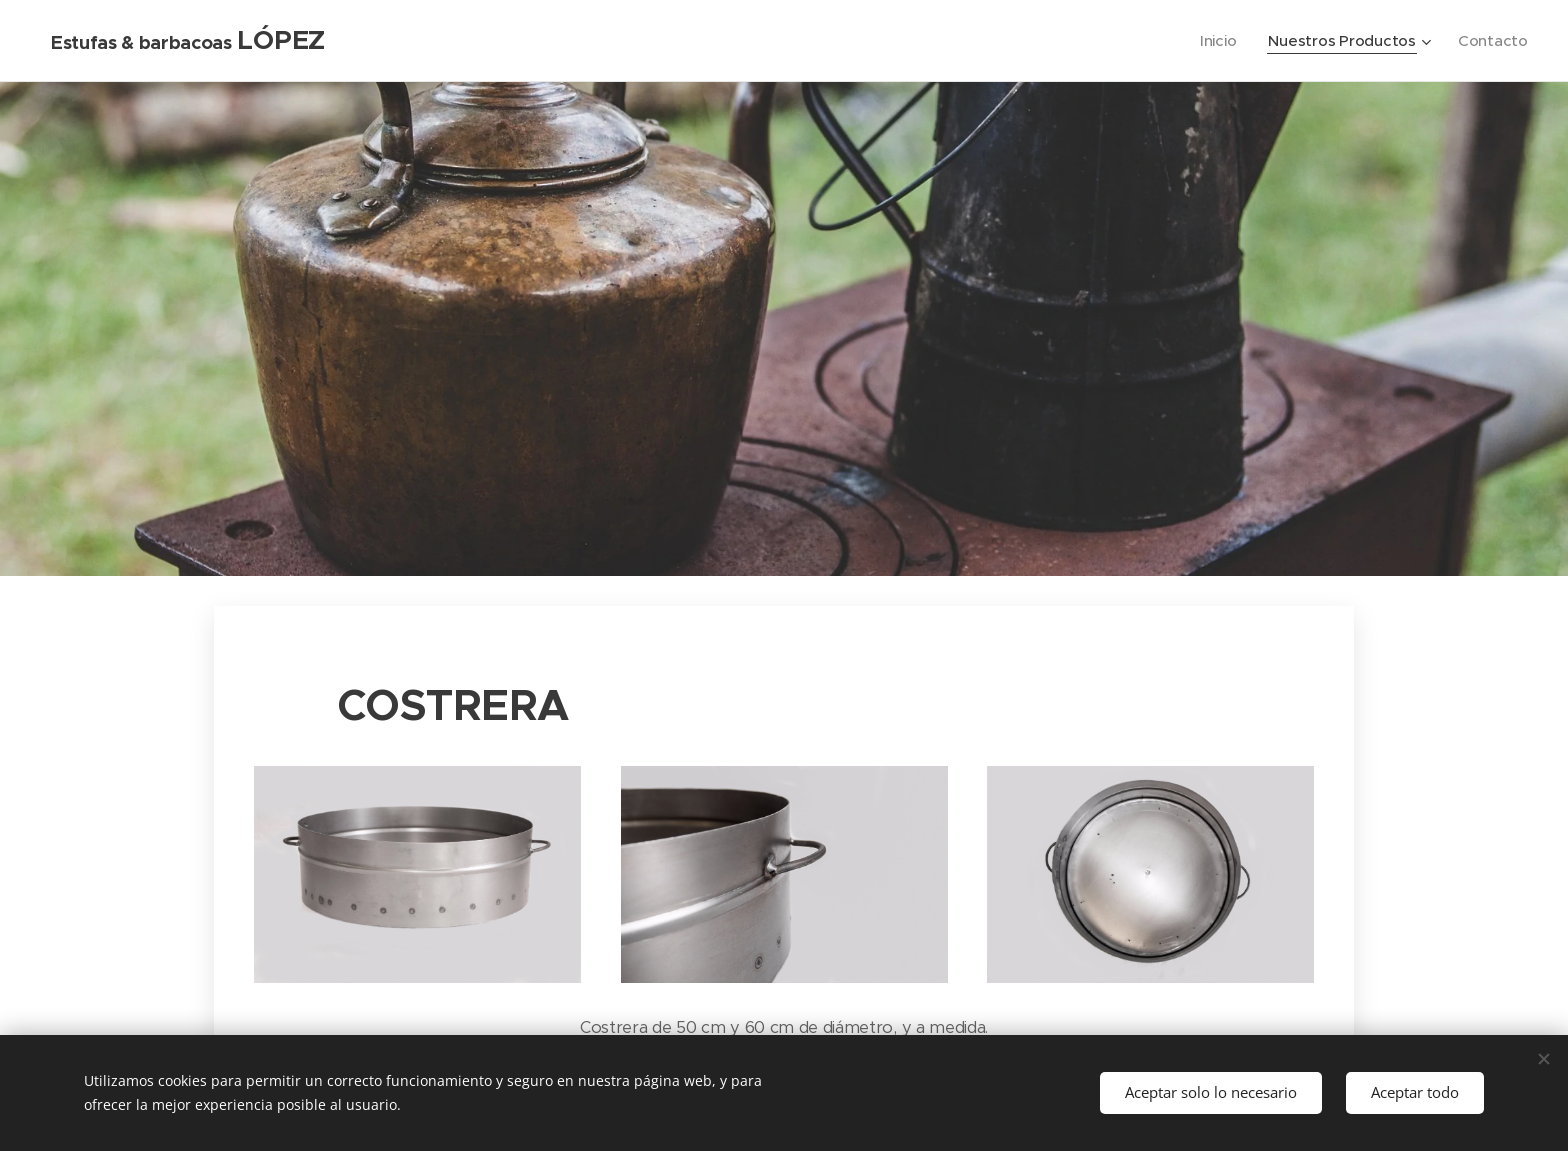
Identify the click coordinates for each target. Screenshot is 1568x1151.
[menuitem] (1216, 41)
